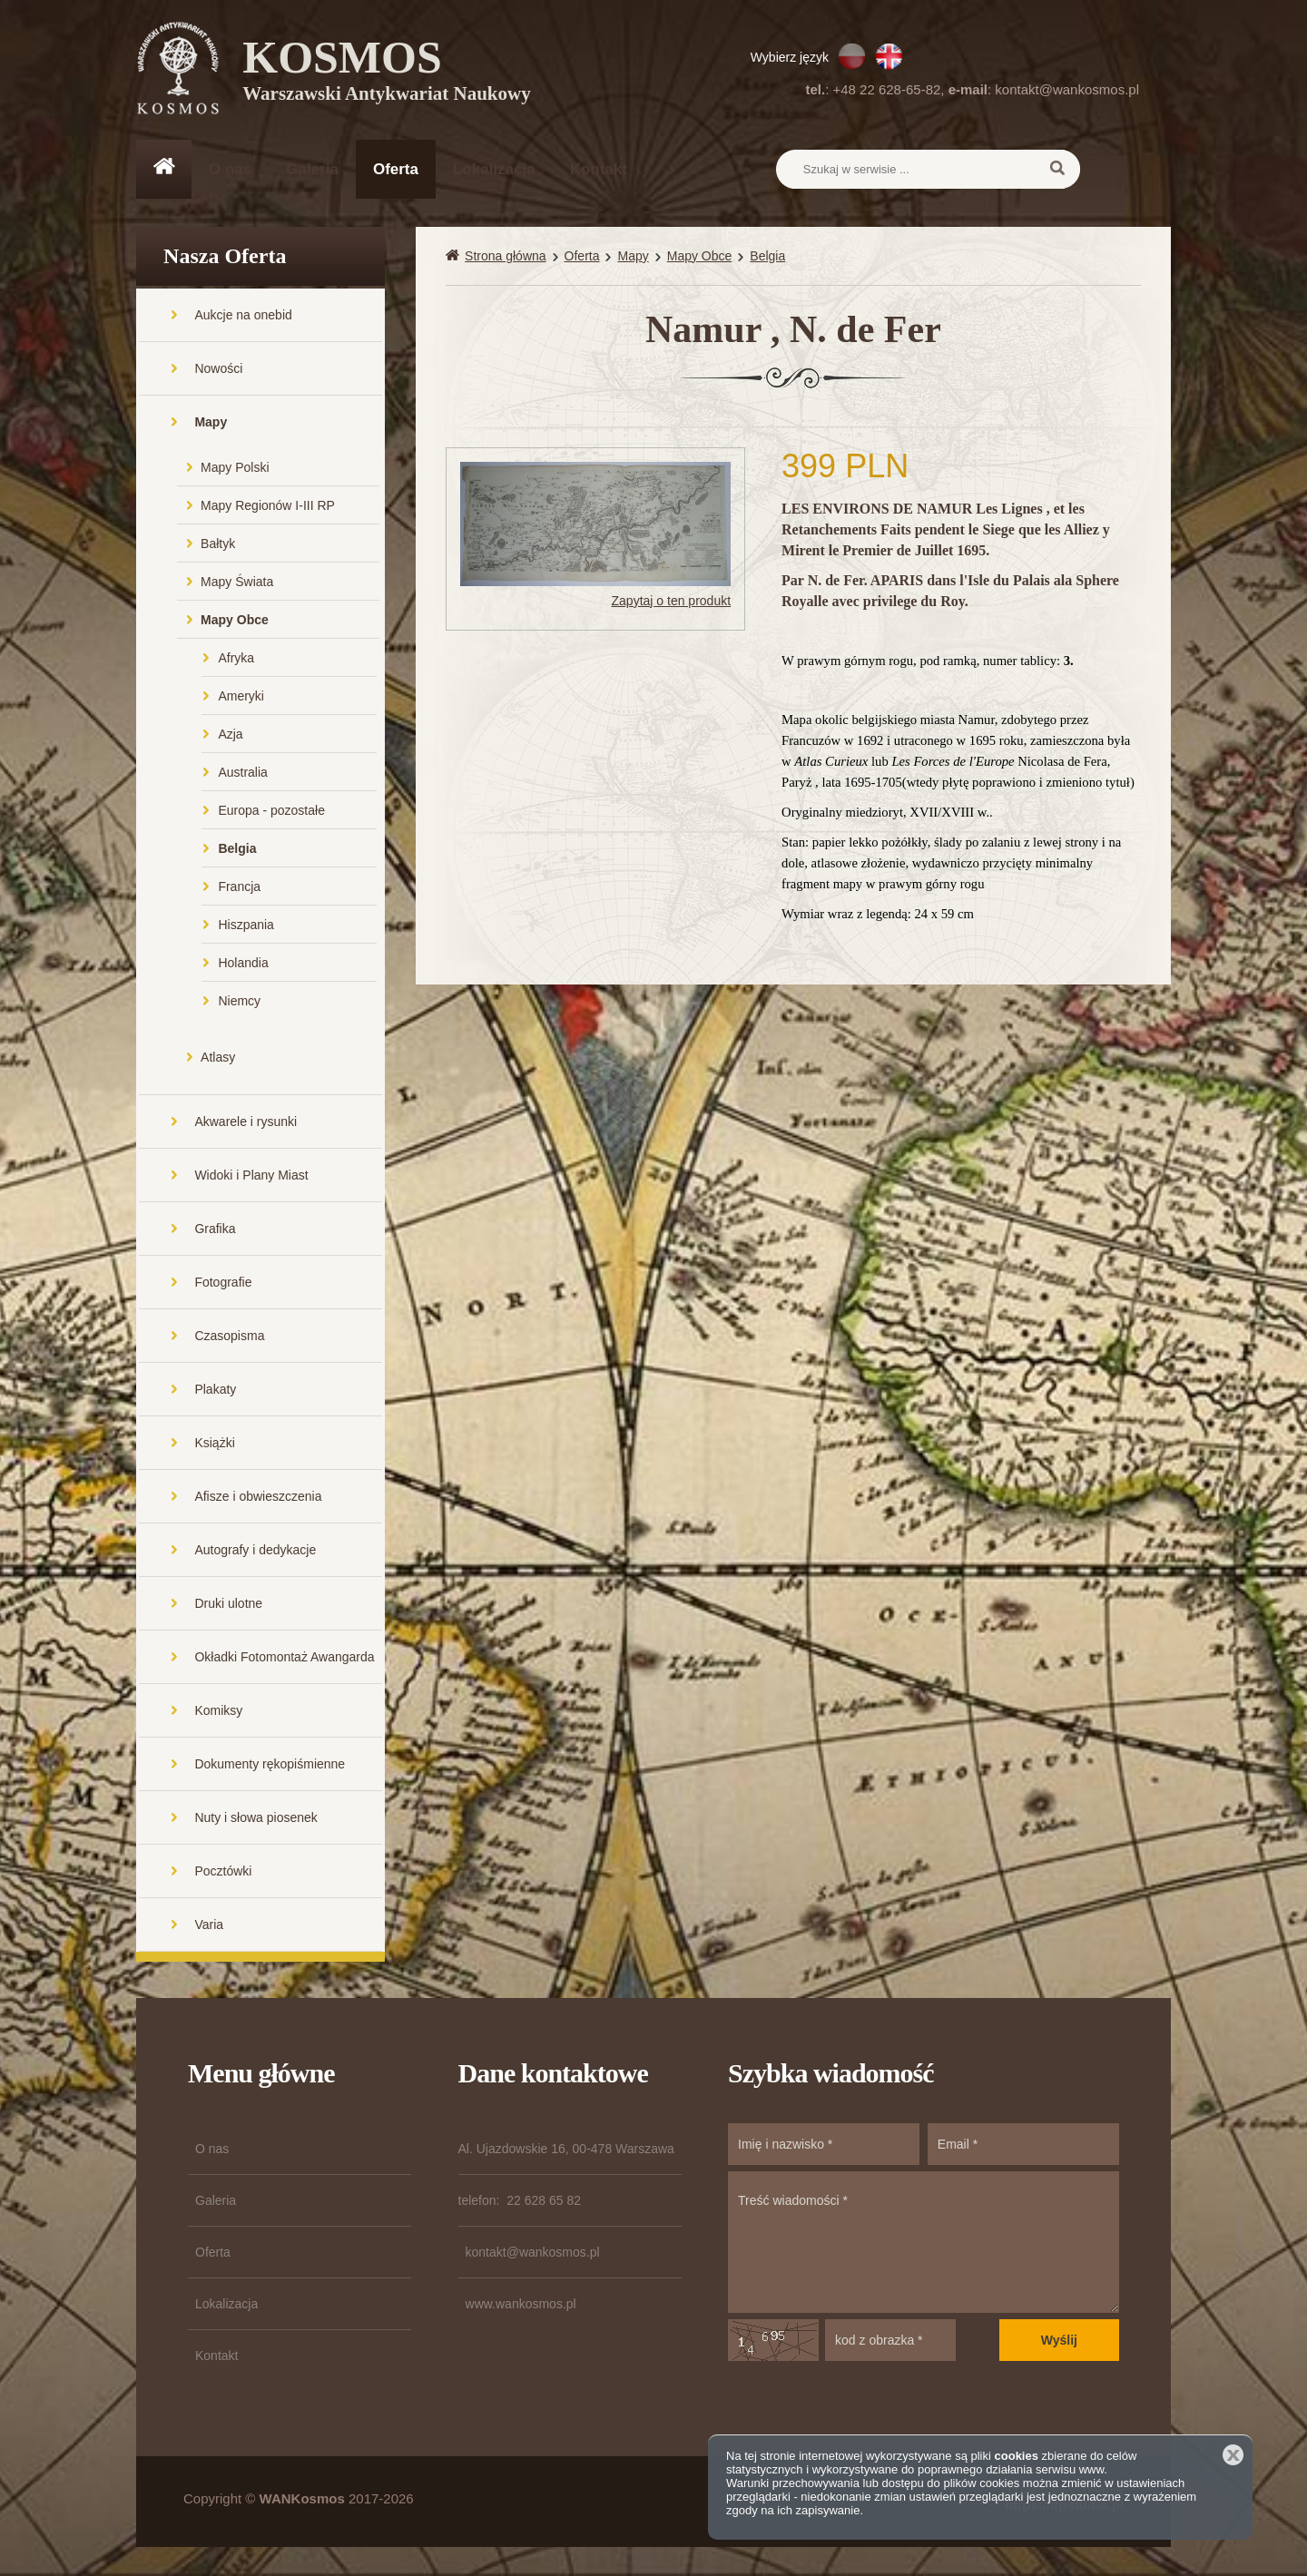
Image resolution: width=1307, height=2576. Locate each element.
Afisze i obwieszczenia (257, 1498)
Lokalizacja (494, 169)
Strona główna (505, 257)
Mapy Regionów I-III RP (268, 507)
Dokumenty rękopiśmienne (269, 1765)
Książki (214, 1444)
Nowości (218, 370)
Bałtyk (218, 545)
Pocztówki (222, 1873)
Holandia (243, 964)
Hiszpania (245, 926)
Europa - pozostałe (271, 812)
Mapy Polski (235, 469)
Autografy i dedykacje (255, 1551)
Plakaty (215, 1391)
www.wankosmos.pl (521, 2305)
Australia (242, 774)
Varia (208, 1926)
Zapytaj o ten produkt (672, 602)
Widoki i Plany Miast (251, 1177)
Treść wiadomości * (923, 2244)
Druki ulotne (228, 1605)
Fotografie (222, 1284)
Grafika (214, 1230)
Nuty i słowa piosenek (255, 1819)
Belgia (237, 850)
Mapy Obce (235, 621)
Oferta (395, 169)
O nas (230, 169)
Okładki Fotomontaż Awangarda (284, 1658)
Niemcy (239, 1002)
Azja (230, 736)
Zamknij (1233, 2454)
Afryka (236, 659)
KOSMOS (387, 73)
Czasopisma (229, 1337)
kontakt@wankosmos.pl (1067, 89)
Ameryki (241, 698)
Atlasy (218, 1059)
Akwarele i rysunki (245, 1123)
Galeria (312, 169)
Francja (239, 888)
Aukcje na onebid (242, 316)
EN (889, 56)
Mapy (210, 423)
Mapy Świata (237, 583)
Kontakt (598, 169)
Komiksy (218, 1712)
